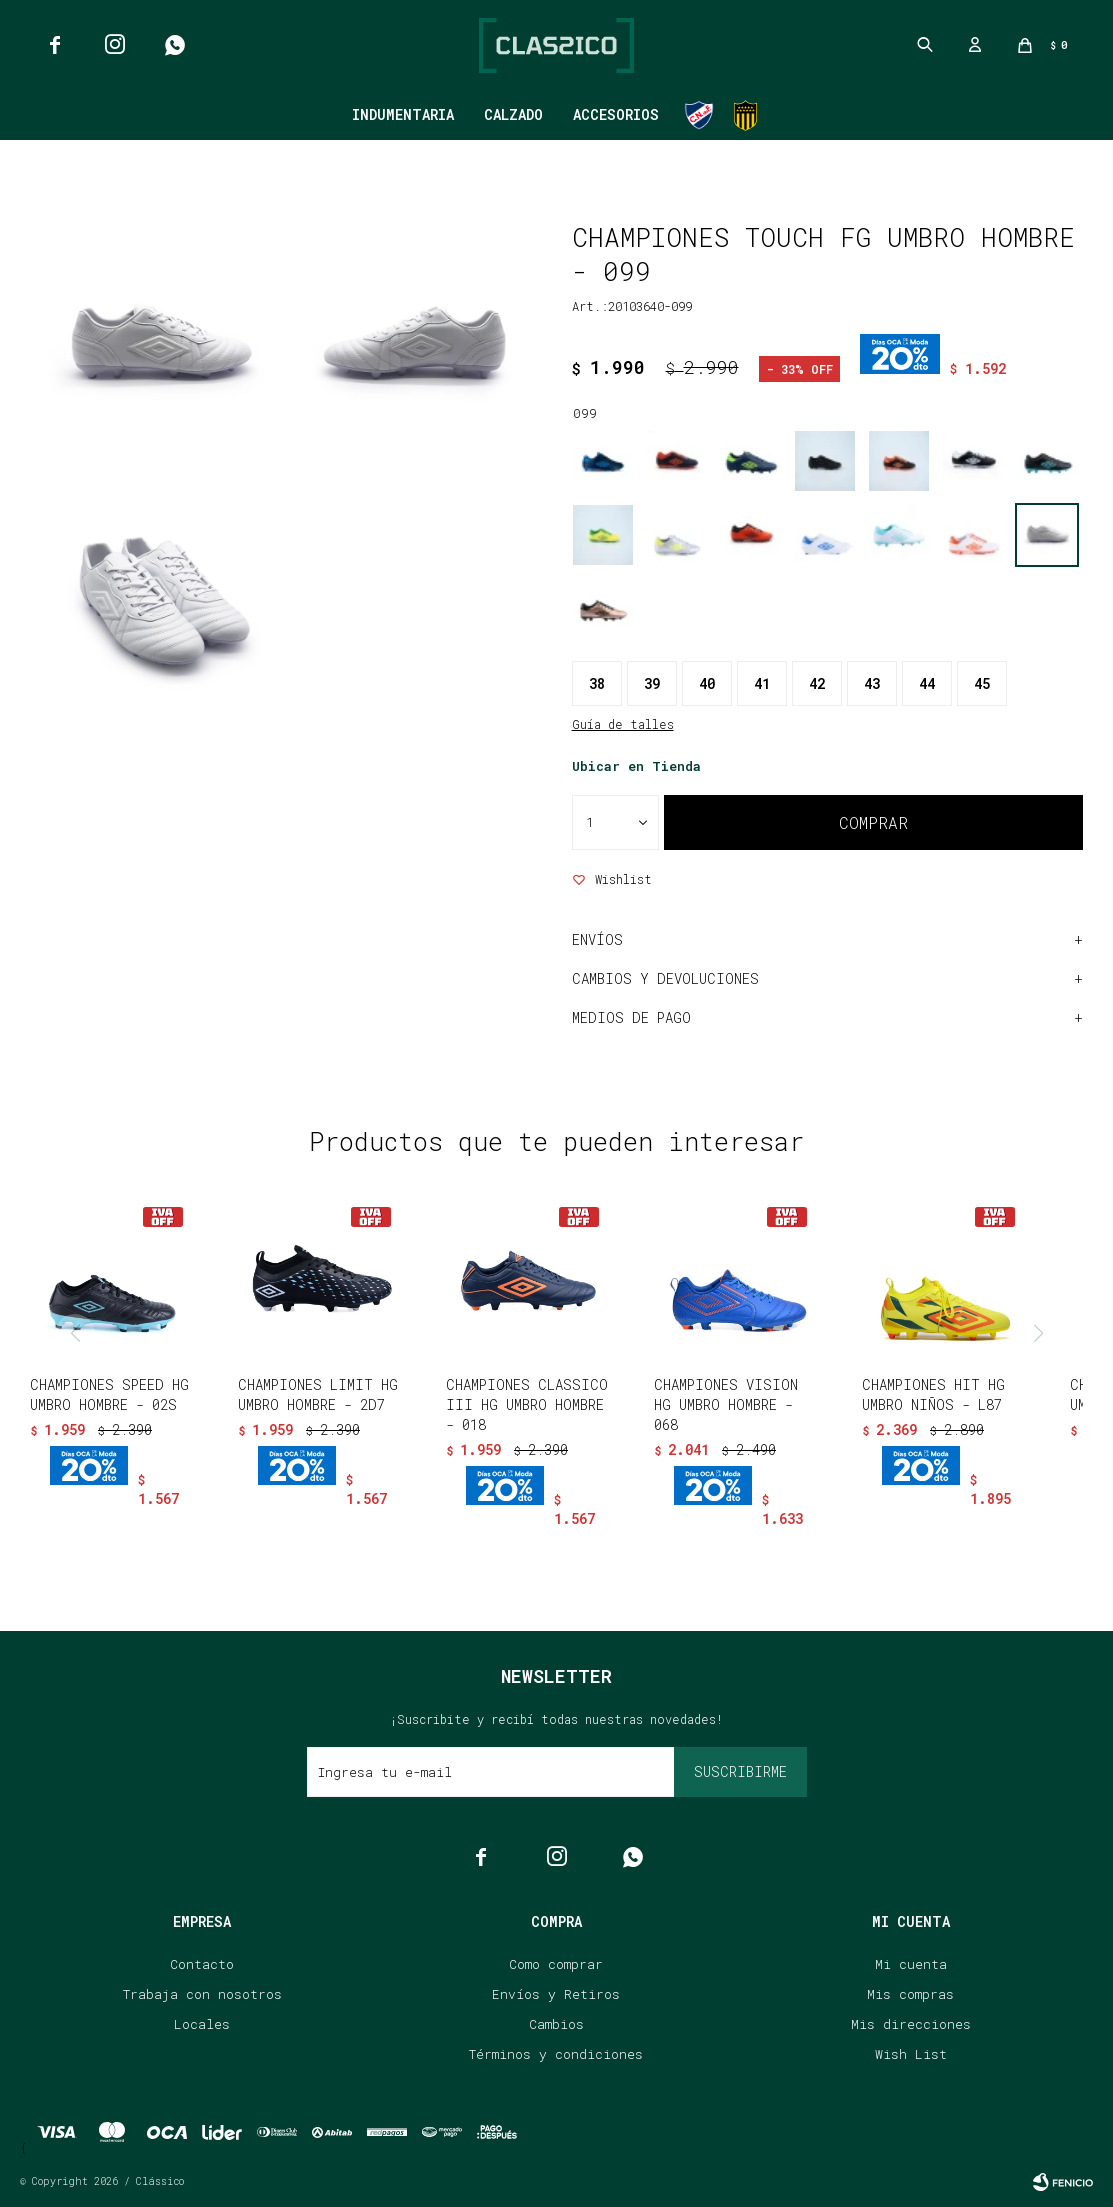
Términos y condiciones (556, 2054)
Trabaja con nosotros (202, 1994)
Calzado (513, 114)
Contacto (202, 1964)
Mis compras (910, 1994)
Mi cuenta (911, 1964)
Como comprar (556, 1964)
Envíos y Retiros (556, 1994)
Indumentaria (403, 114)
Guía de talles (623, 724)
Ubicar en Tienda (636, 766)
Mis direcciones (911, 2024)
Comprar (873, 822)
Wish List (911, 2054)
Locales (202, 2024)
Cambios (556, 2024)
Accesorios (616, 114)
